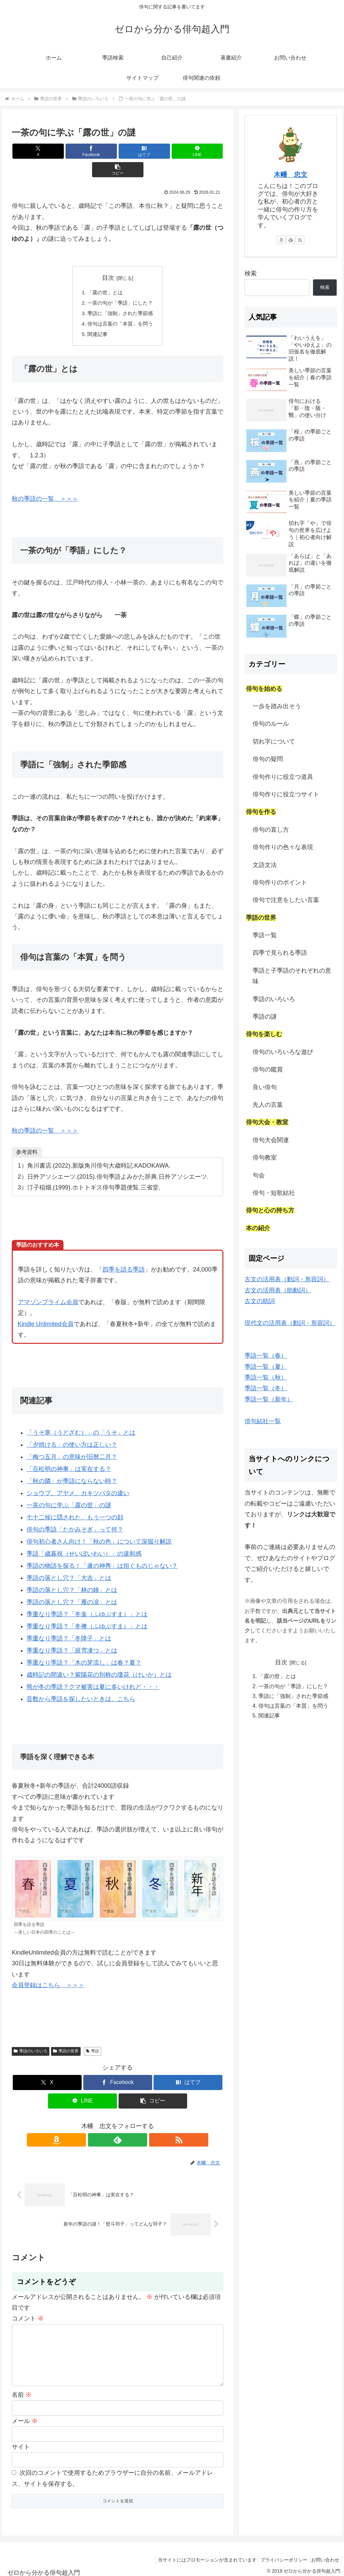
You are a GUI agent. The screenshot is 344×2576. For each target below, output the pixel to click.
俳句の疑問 (268, 759)
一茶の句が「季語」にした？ (120, 285)
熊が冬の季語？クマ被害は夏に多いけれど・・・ (93, 1671)
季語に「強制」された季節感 (120, 296)
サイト (21, 2442)
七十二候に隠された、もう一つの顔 (75, 1502)
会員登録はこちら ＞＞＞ (48, 1969)
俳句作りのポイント (280, 882)
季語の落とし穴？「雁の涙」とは (72, 1586)
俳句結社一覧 (263, 1421)
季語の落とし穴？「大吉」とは (69, 1562)
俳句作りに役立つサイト (286, 794)
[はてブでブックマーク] (118, 151)
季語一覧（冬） (266, 1388)
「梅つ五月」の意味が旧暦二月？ (72, 1441)
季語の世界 (66, 2035)
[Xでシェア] (46, 151)
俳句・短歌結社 (274, 1192)
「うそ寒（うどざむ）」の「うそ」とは (81, 1417)
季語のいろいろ (30, 2035)
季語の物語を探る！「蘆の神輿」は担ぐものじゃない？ (102, 1550)
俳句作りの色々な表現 (283, 847)
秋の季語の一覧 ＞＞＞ (45, 483)
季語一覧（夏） (266, 1366)
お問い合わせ (323, 2555)
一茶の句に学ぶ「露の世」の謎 (69, 1489)
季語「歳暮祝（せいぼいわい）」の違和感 (84, 1538)
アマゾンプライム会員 (48, 1286)
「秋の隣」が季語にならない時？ (72, 1465)
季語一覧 (265, 935)
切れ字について (274, 741)
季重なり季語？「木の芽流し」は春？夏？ (84, 1647)
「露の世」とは (104, 274)
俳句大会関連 (271, 1140)
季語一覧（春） (266, 1355)
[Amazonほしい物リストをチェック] (102, 2124)
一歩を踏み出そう (277, 706)
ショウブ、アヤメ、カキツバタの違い (78, 1477)
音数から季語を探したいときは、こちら (81, 1683)
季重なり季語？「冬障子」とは (69, 1623)
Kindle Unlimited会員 (46, 1308)
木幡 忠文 (290, 174)
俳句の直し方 (271, 829)
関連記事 (96, 318)
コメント (28, 2303)
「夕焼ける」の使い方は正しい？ (72, 1429)
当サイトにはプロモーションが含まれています (198, 2555)
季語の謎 (265, 1016)
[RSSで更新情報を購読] (133, 2124)
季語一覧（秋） (266, 1377)
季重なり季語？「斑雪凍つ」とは (72, 1635)
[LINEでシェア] (153, 151)
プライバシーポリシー (278, 2555)
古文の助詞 (260, 1301)
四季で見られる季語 (280, 952)
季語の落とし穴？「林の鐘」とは (72, 1574)
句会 (259, 1175)
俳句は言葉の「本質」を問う (120, 307)
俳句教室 (265, 1157)
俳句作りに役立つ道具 (283, 776)
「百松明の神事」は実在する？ (69, 1453)
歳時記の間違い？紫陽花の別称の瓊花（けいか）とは (99, 1659)
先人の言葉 (268, 1104)
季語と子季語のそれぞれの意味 (292, 976)
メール (25, 2416)
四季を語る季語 (123, 1253)
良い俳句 (265, 1087)
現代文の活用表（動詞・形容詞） (290, 1323)
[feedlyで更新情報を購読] (117, 2124)
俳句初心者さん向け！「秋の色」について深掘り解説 (99, 1526)
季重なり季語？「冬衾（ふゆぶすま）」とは (87, 1598)
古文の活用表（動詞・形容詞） (287, 1279)
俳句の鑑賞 (268, 1069)
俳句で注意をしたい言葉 (286, 900)
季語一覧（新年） (269, 1399)
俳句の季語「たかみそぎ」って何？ (75, 1514)
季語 (92, 2035)
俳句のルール (271, 723)
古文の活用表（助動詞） (278, 1290)
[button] (189, 151)
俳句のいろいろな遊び (283, 1052)
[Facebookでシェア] (82, 151)
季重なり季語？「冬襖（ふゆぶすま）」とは (87, 1610)
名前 (22, 2390)
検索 (251, 273)
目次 (108, 259)
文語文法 (265, 865)
